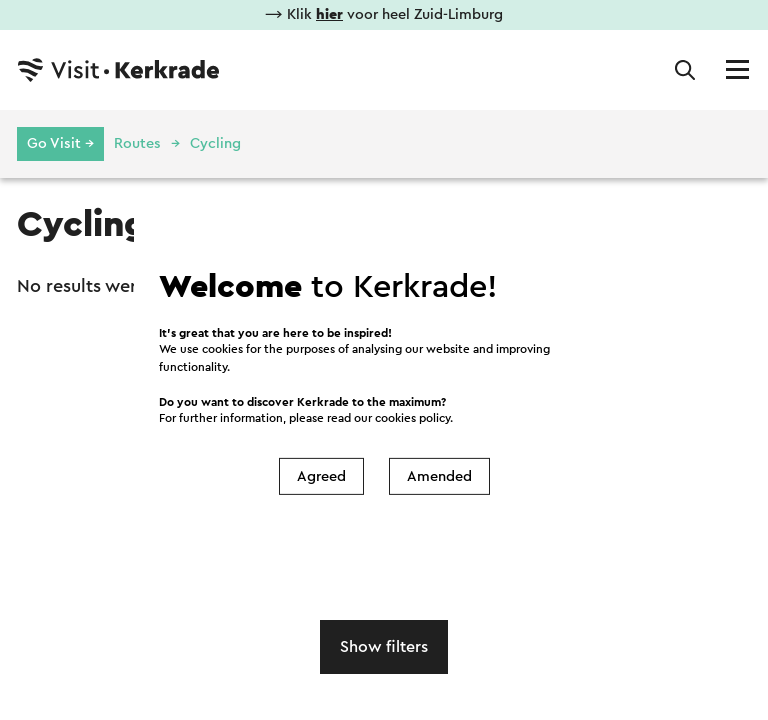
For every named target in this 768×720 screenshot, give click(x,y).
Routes (137, 143)
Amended (439, 476)
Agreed (321, 476)
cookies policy (412, 418)
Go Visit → (60, 143)
